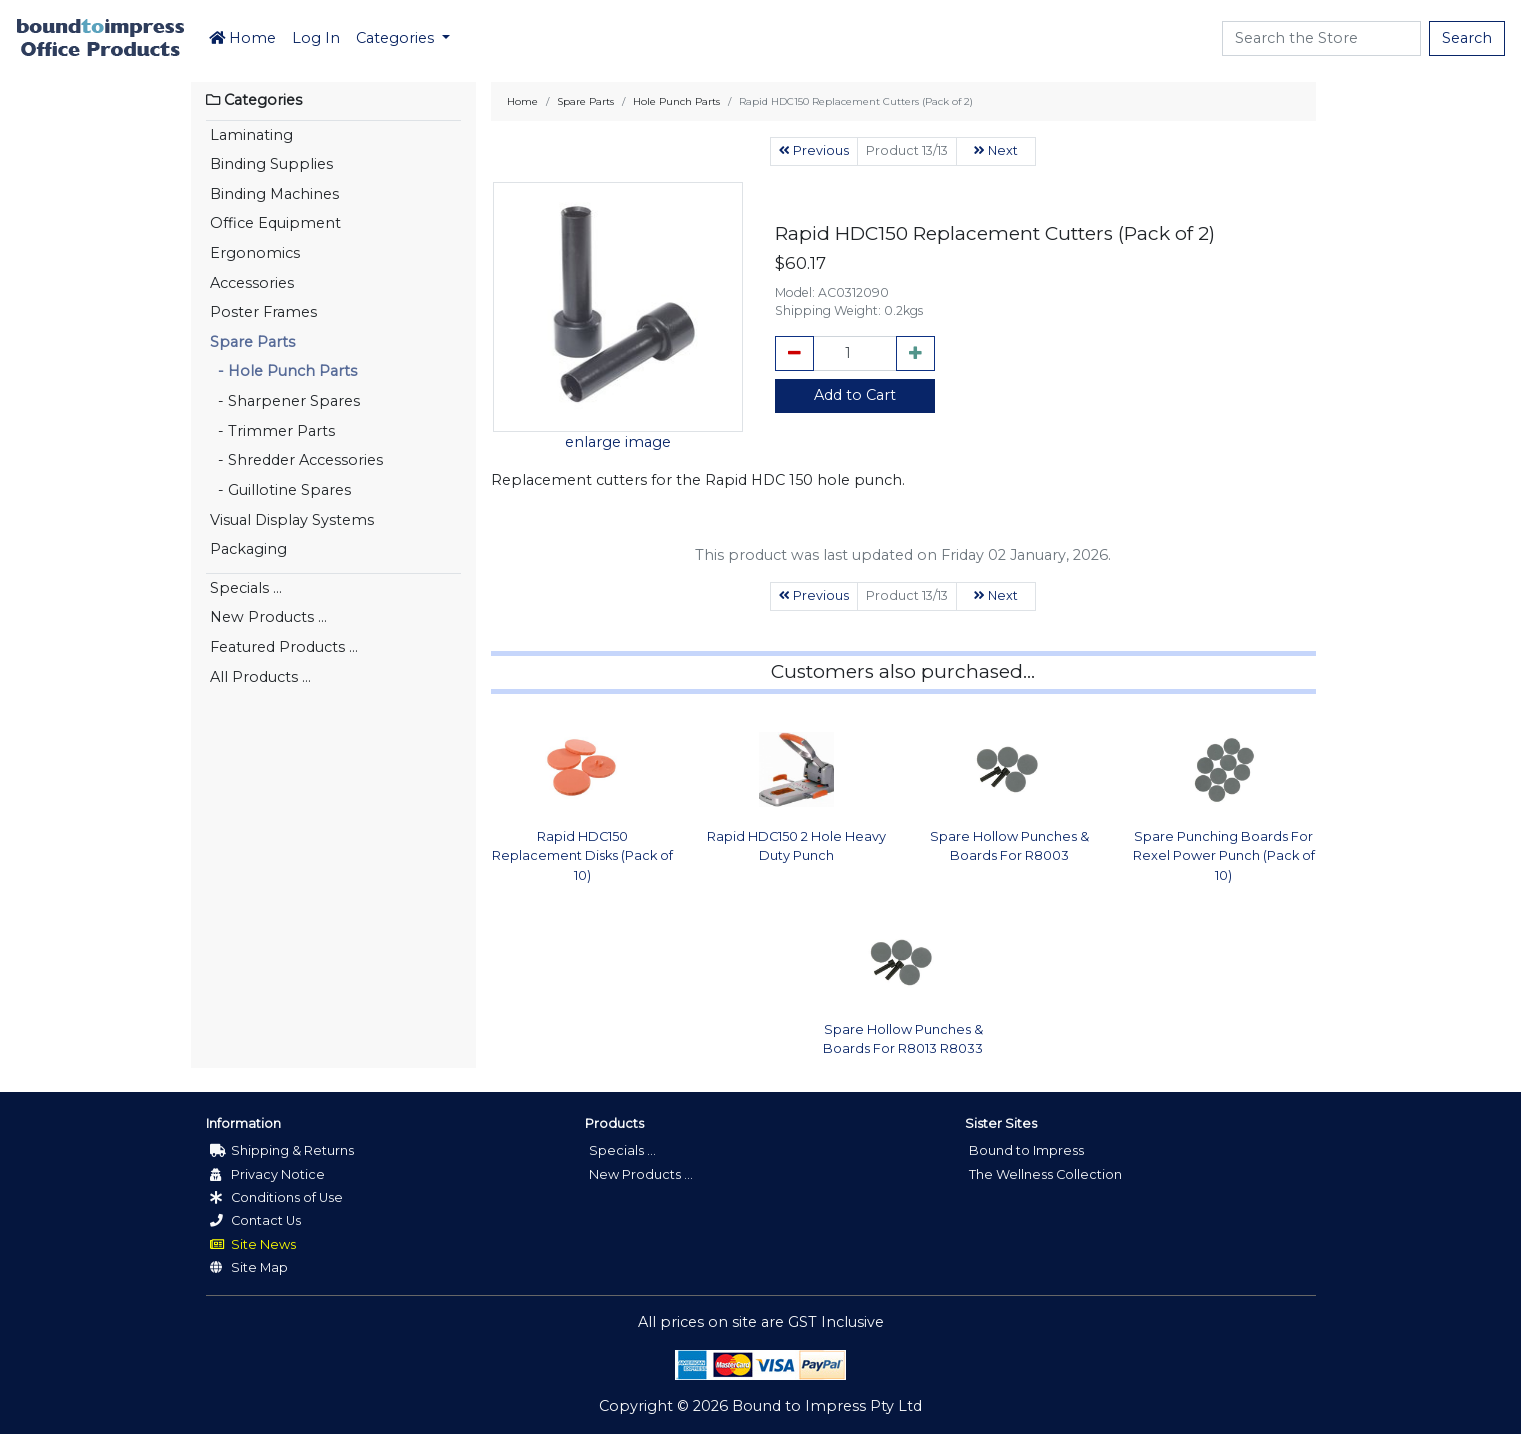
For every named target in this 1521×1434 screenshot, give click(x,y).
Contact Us (255, 1220)
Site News (253, 1244)
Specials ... (246, 588)
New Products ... (268, 617)
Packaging (248, 549)
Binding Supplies (271, 164)
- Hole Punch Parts (283, 371)
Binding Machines (274, 194)
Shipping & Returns (282, 1150)
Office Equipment (275, 223)
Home (242, 38)
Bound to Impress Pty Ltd (827, 1406)
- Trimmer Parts (272, 431)
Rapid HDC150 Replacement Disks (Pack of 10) (582, 855)
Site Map (249, 1267)
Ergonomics (255, 253)
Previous (814, 150)
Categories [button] (397, 38)
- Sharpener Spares (285, 401)
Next (996, 150)
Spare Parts (252, 342)
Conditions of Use (276, 1197)
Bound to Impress (1026, 1150)
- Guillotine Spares (280, 490)
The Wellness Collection (1045, 1174)
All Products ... (260, 677)
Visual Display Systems (292, 520)
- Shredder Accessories (296, 460)
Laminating (251, 135)
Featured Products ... (284, 647)
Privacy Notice (267, 1174)
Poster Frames (263, 312)
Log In (316, 38)
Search (1467, 38)
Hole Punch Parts (676, 101)
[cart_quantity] (855, 354)
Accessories (252, 283)
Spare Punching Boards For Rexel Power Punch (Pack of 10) (1224, 855)
